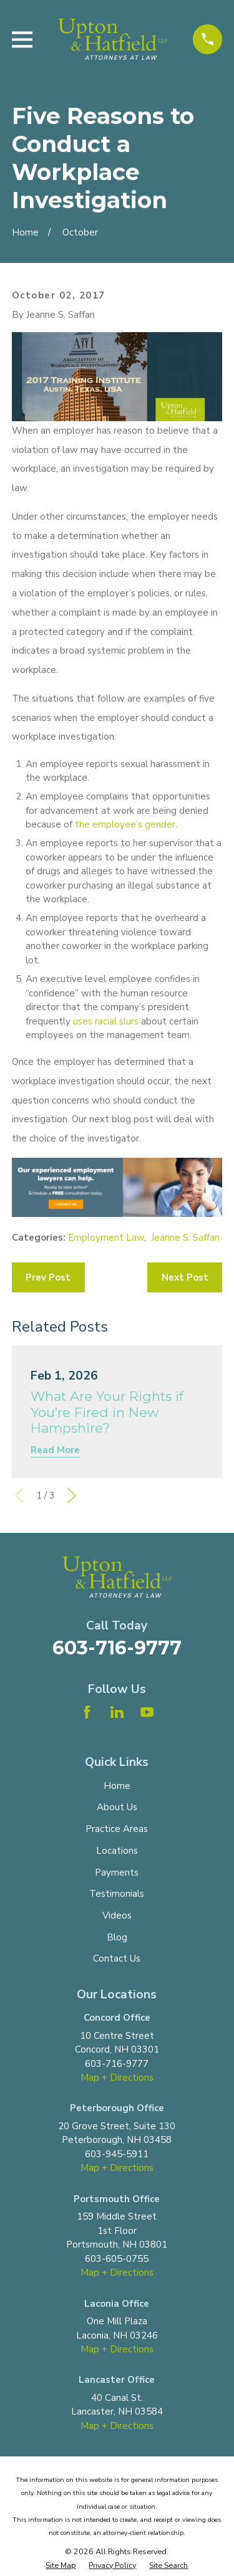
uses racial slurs (106, 1021)
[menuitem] (61, 2566)
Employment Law (106, 1237)
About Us (117, 1807)
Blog (117, 1937)
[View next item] (71, 1495)
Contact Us (116, 1958)
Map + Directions (117, 2077)
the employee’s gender (125, 824)
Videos (117, 1915)
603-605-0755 (117, 2259)
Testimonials (116, 1893)
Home (117, 1786)
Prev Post (48, 1277)
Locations (117, 1850)
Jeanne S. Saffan (185, 1237)
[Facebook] (87, 1712)
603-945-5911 (117, 2154)
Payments (117, 1872)
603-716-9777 (117, 1647)
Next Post (185, 1277)
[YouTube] (147, 1712)
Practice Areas (116, 1829)
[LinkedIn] (117, 1712)
